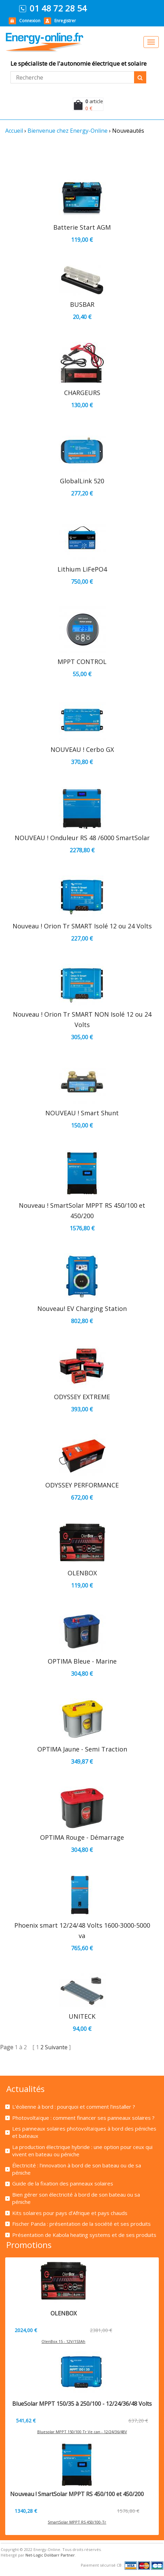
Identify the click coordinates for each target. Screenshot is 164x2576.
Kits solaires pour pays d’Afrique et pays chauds (69, 2212)
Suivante (57, 2047)
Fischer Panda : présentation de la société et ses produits (81, 2223)
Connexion (29, 21)
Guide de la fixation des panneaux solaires (62, 2183)
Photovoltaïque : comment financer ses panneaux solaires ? (83, 2117)
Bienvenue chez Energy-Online (68, 130)
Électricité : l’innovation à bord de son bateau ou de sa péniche (76, 2169)
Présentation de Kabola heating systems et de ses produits (84, 2234)
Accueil (14, 130)
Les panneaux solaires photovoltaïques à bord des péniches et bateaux (84, 2132)
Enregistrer (65, 21)
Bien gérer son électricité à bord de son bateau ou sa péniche (76, 2198)
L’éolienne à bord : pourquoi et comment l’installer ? (73, 2106)
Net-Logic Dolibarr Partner (50, 2555)
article (94, 101)
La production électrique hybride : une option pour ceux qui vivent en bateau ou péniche (82, 2150)
